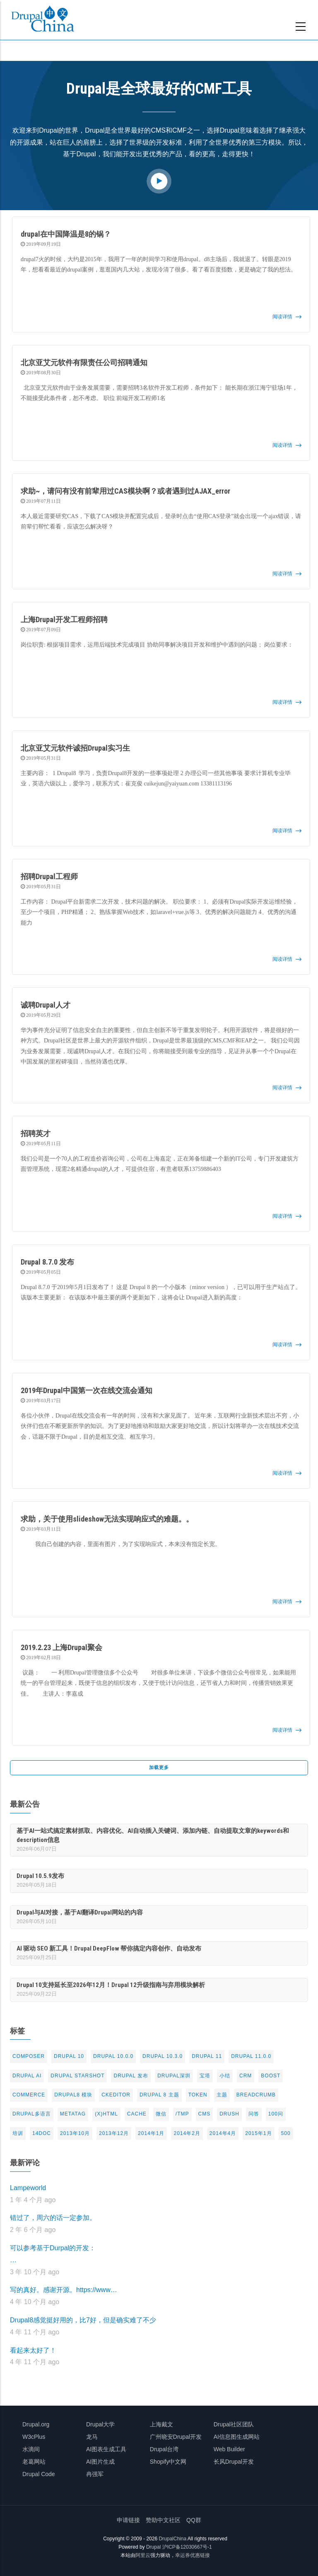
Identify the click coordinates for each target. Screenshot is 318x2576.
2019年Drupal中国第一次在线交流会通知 (86, 1390)
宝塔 (205, 2076)
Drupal (153, 2547)
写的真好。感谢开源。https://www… (63, 2289)
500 (286, 2133)
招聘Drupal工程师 (49, 876)
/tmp (182, 2114)
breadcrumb (256, 2095)
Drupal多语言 (31, 2114)
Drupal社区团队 (234, 2424)
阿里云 (142, 2555)
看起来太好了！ (33, 2350)
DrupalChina (172, 2539)
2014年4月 (223, 2133)
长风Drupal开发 (234, 2461)
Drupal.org (35, 2424)
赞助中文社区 (163, 2520)
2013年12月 (114, 2133)
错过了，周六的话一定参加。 (53, 2217)
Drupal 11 (207, 2056)
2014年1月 (151, 2133)
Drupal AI (26, 2076)
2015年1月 (258, 2133)
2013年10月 (75, 2133)
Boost (270, 2076)
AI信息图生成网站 (237, 2436)
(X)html (106, 2114)
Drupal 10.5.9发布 (40, 1876)
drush (229, 2114)
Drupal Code (38, 2474)
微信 (161, 2114)
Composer (28, 2056)
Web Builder (229, 2449)
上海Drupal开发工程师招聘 (64, 619)
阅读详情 (282, 317)
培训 (17, 2133)
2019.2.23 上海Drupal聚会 (61, 1647)
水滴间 (31, 2449)
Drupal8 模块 (73, 2095)
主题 (222, 2095)
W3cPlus (33, 2436)
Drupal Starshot (77, 2076)
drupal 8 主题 (159, 2095)
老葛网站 (34, 2461)
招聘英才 (36, 1133)
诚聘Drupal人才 (45, 1005)
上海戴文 (161, 2424)
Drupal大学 (100, 2424)
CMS (204, 2114)
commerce (28, 2095)
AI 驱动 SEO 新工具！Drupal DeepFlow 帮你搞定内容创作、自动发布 (109, 1948)
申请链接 (128, 2520)
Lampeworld (28, 2187)
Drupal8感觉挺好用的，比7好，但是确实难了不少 (83, 2320)
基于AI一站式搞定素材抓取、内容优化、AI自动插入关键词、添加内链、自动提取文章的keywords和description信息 (153, 1835)
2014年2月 (186, 2133)
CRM (245, 2076)
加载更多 (159, 1767)
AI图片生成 (100, 2461)
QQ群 (193, 2520)
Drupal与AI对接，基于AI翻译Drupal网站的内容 (80, 1912)
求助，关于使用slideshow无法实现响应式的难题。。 (107, 1519)
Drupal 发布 (130, 2076)
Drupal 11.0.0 (251, 2056)
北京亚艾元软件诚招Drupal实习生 (75, 748)
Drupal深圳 (173, 2076)
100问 (275, 2114)
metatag (73, 2114)
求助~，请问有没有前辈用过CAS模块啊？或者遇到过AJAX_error (125, 491)
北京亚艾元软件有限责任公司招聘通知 (84, 362)
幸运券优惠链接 (192, 2555)
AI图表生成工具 (106, 2449)
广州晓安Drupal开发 (176, 2436)
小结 (224, 2076)
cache (137, 2114)
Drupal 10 (69, 2056)
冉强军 (95, 2474)
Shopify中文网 (168, 2461)
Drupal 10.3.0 (162, 2056)
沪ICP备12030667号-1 (187, 2547)
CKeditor (115, 2095)
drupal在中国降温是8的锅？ (66, 234)
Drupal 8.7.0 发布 (47, 1262)
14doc (41, 2133)
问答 (253, 2114)
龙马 (92, 2436)
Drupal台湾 (164, 2449)
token (197, 2095)
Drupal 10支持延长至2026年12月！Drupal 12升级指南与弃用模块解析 (111, 1985)
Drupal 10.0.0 (113, 2056)
